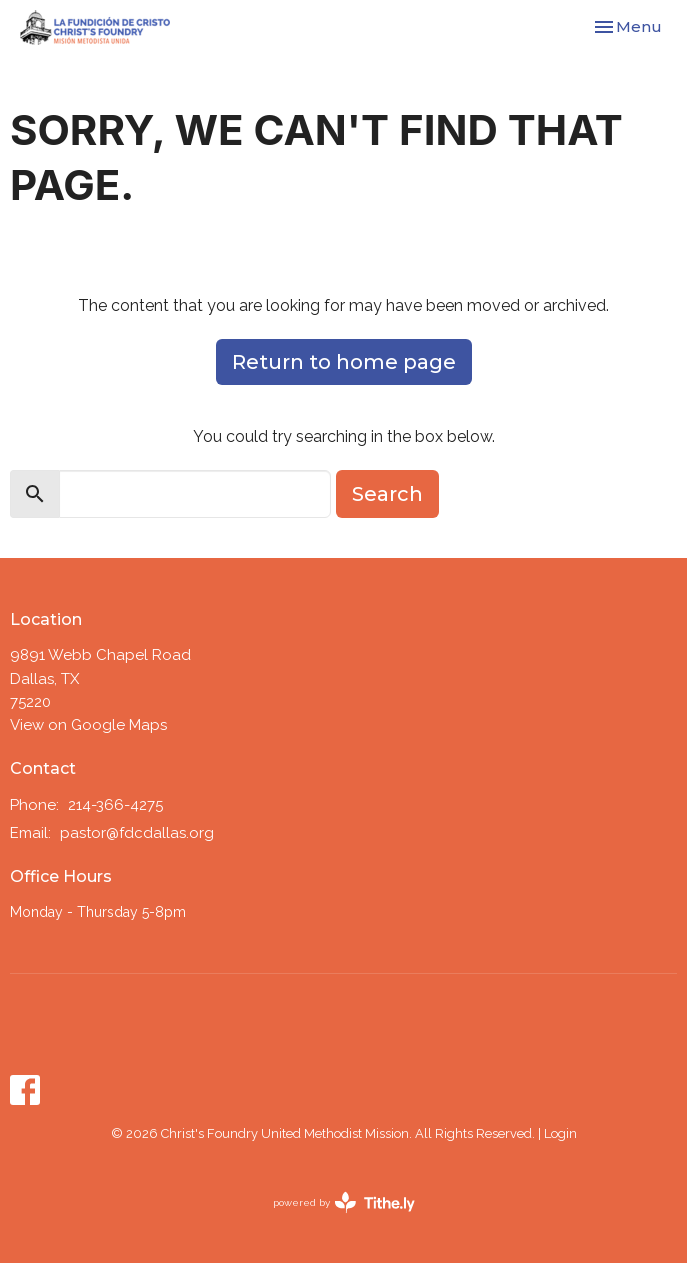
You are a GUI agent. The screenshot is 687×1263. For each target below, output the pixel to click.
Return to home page (344, 362)
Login (560, 1133)
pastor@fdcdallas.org (137, 833)
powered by (344, 1202)
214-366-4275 (115, 805)
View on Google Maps (88, 725)
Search (387, 494)
